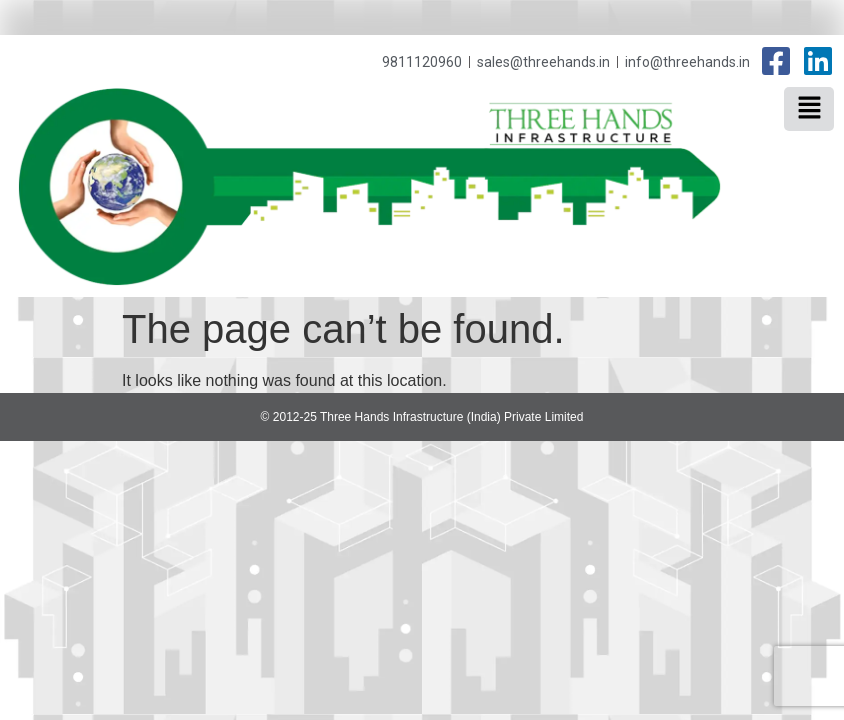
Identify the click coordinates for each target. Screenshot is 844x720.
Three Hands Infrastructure (699, 127)
